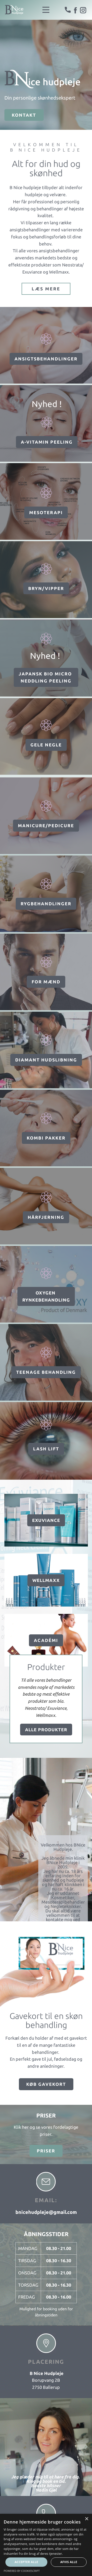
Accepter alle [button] (26, 2562)
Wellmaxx (46, 1580)
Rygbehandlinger (46, 903)
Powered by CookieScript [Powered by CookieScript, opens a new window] (22, 2571)
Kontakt (24, 114)
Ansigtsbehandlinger (46, 358)
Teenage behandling (46, 1372)
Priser (46, 2150)
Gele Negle (46, 744)
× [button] (86, 2519)
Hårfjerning (46, 1217)
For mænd (46, 981)
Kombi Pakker (46, 1137)
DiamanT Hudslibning (46, 1059)
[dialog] (46, 2545)
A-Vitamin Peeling (47, 441)
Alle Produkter (46, 1729)
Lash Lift (46, 1448)
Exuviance (46, 1520)
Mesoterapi (46, 512)
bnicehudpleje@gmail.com (46, 2212)
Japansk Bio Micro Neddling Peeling (46, 677)
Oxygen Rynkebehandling (46, 1296)
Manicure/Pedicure (46, 825)
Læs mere (46, 288)
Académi (46, 1640)
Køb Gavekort (46, 2084)
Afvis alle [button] (68, 2562)
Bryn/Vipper (46, 588)
